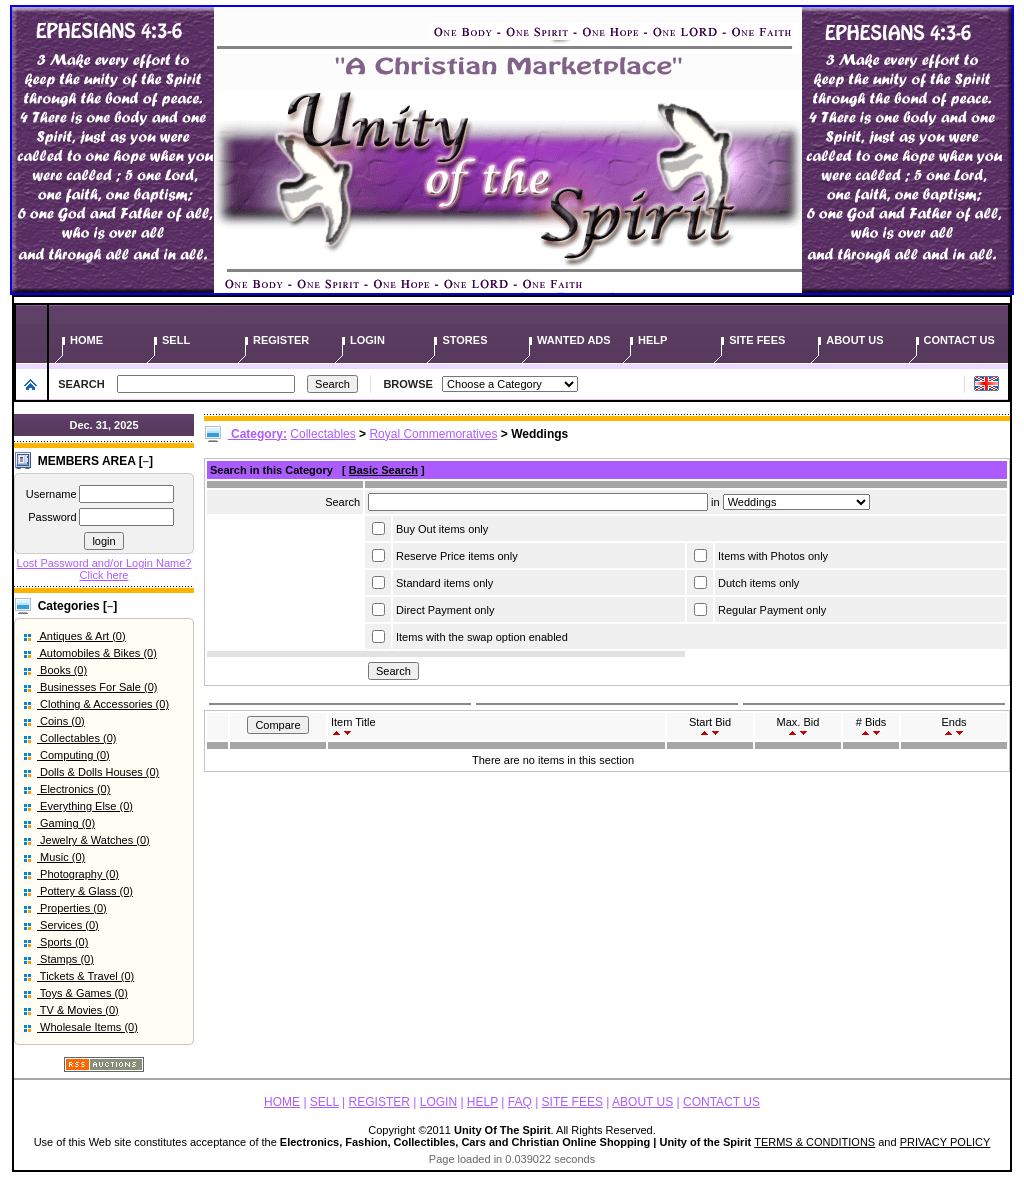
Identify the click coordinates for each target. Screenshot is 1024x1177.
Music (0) (61, 857)
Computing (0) (73, 755)
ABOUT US (856, 340)
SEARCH (81, 384)
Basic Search (383, 470)
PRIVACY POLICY (945, 1142)
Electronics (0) (73, 789)
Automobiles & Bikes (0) (97, 653)
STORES (466, 340)
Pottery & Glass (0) (85, 891)
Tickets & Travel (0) (85, 976)
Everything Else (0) (85, 806)
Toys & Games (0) (82, 993)
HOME (88, 340)
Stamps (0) (65, 959)
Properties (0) (72, 908)
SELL (177, 340)
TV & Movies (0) (78, 1010)
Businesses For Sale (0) (97, 687)
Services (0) (68, 925)
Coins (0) (61, 721)
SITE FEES (758, 340)
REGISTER (282, 340)
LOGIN (369, 340)
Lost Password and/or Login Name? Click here (104, 569)
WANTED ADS (575, 340)
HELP (654, 340)
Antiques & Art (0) (81, 636)
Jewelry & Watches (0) (93, 840)
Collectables (322, 434)
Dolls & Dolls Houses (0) (98, 772)
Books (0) (62, 670)
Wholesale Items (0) (87, 1027)
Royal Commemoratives (433, 434)
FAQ (520, 1102)
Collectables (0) (76, 738)
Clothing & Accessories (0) (103, 704)
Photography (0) (78, 874)
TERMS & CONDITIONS (814, 1142)
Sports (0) (62, 942)
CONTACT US (961, 340)
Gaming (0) (66, 823)
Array (796, 502)
